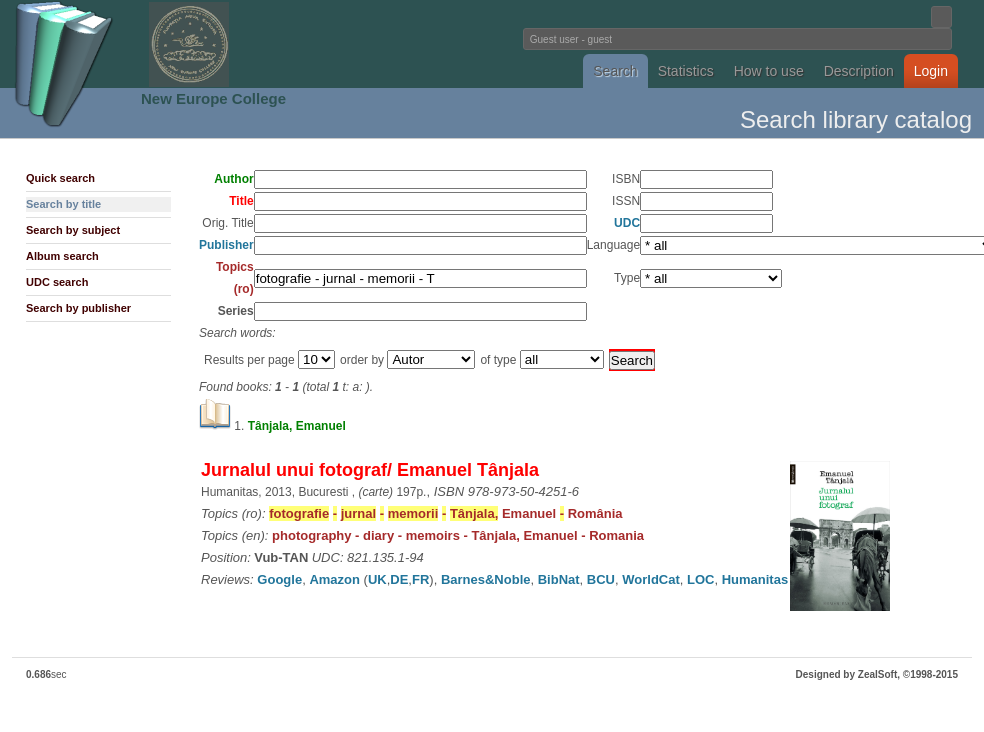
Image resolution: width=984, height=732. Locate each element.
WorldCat (651, 579)
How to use (769, 71)
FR (420, 579)
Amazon (334, 579)
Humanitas (755, 579)
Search (615, 71)
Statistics (686, 71)
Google (279, 579)
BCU (601, 579)
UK (377, 579)
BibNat (559, 579)
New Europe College (213, 98)
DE (399, 579)
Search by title (63, 204)
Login (931, 71)
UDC (627, 223)
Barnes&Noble (486, 579)
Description (859, 71)
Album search (62, 256)
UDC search (57, 282)
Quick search (60, 178)
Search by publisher (78, 308)
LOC (700, 579)
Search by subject (73, 230)
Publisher (226, 245)
